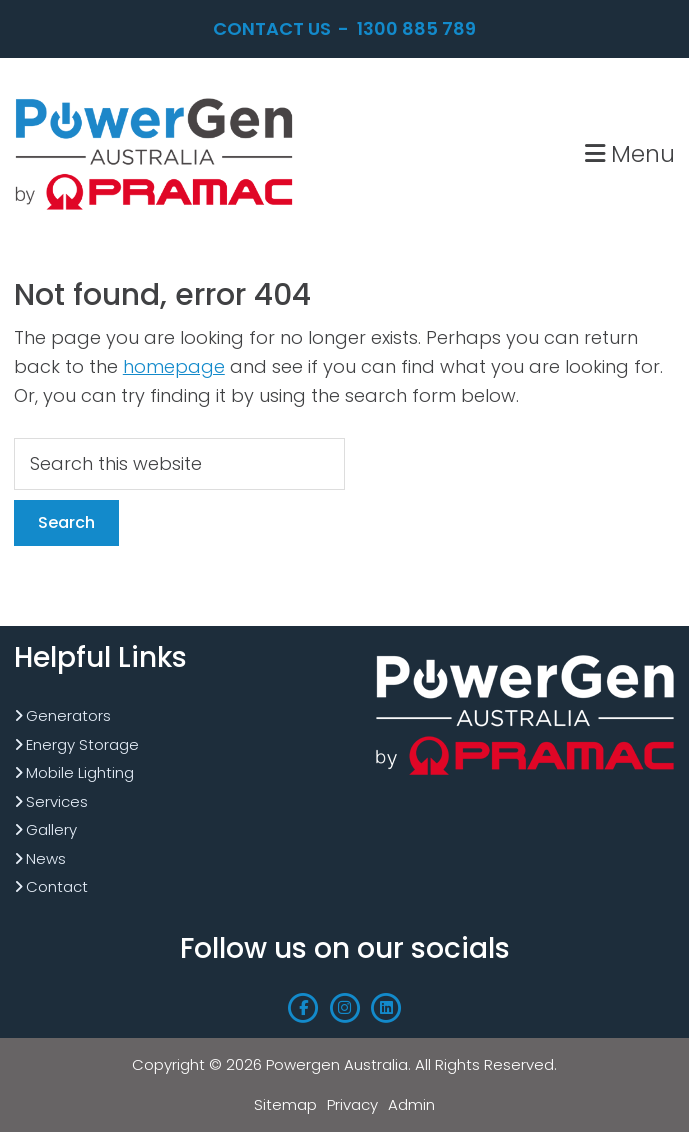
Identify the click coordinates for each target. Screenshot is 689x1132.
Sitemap (285, 1104)
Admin (411, 1104)
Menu (630, 153)
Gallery (51, 829)
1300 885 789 (416, 28)
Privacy (352, 1104)
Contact (57, 886)
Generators (68, 715)
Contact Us (272, 28)
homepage (174, 366)
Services (57, 801)
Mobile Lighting (80, 772)
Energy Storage (82, 744)
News (46, 858)
